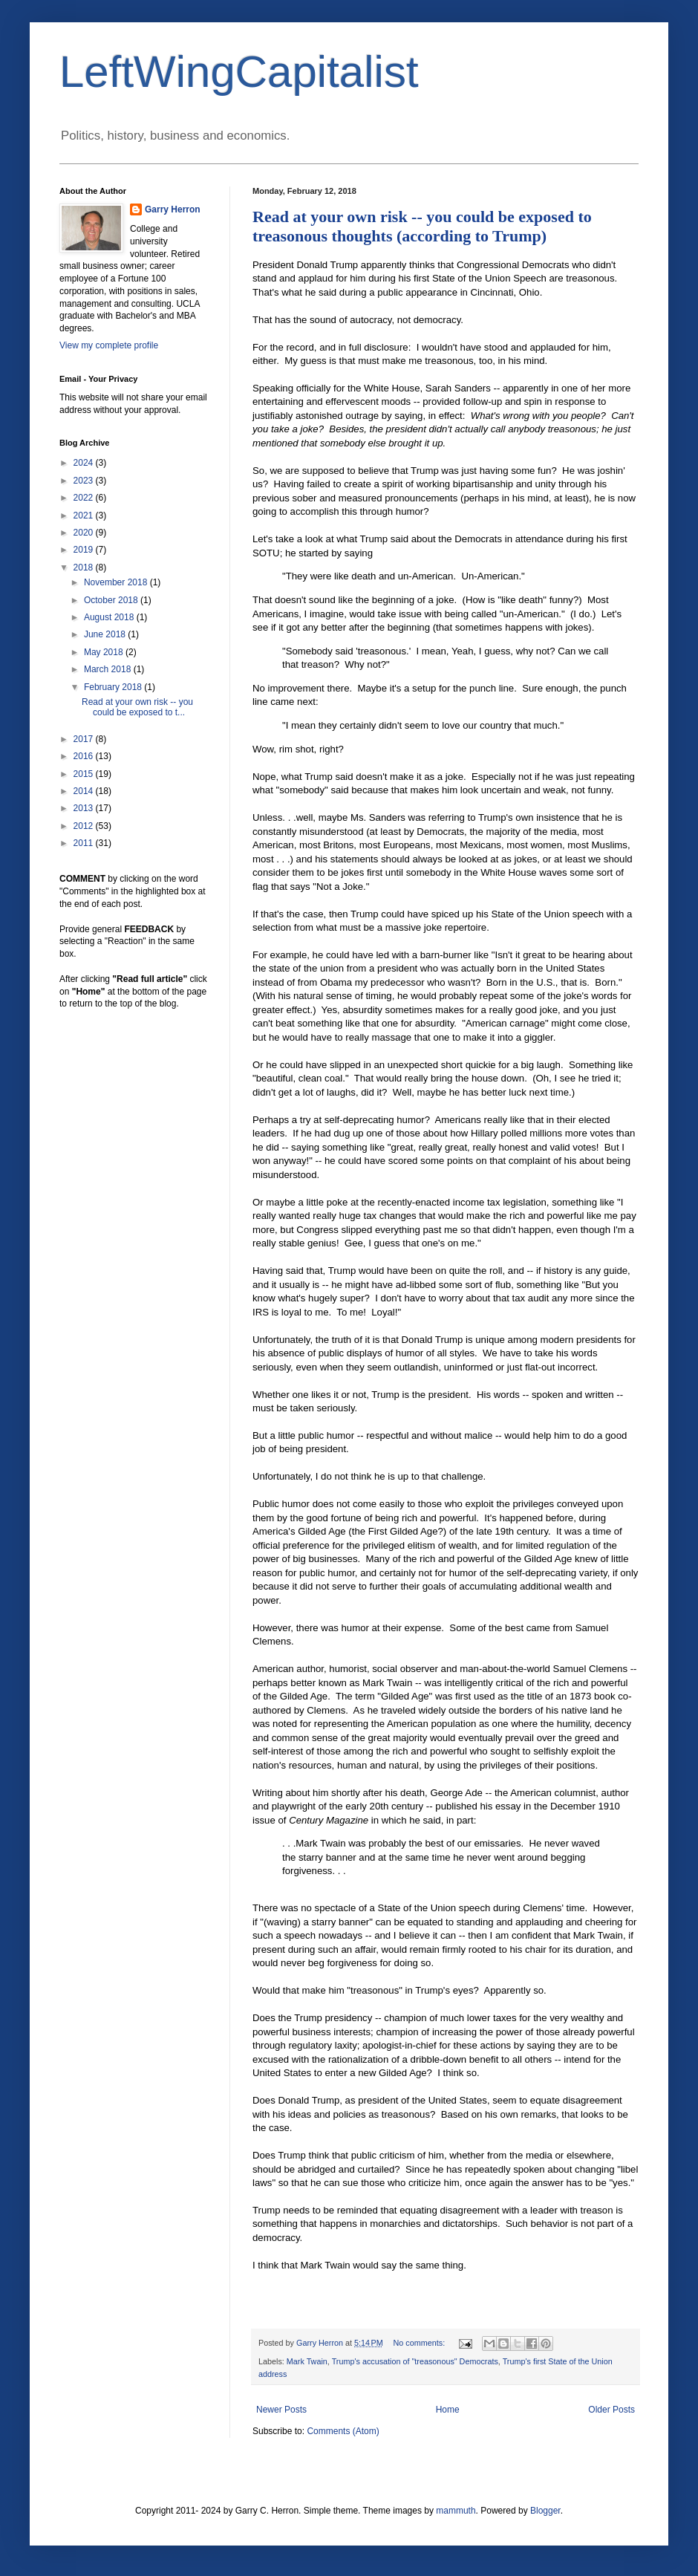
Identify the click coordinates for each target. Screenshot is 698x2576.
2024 (85, 463)
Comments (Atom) (343, 2431)
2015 (85, 774)
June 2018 (106, 634)
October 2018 (112, 600)
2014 (85, 791)
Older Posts (611, 2409)
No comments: (421, 2342)
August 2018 (110, 617)
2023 (85, 480)
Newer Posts (281, 2409)
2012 (85, 826)
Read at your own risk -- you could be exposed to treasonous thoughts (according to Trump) (422, 226)
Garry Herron (172, 209)
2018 (85, 567)
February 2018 (114, 687)
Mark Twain (307, 2361)
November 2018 (117, 582)
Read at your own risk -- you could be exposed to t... (137, 707)
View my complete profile (108, 345)
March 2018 (109, 669)
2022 (85, 497)
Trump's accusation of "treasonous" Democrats (415, 2361)
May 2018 (104, 652)
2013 (85, 808)
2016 (85, 756)
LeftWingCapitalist (239, 72)
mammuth (455, 2510)
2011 (85, 843)
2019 (85, 549)
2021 (85, 515)
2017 (85, 739)
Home (448, 2409)
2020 (85, 532)
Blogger (545, 2510)
